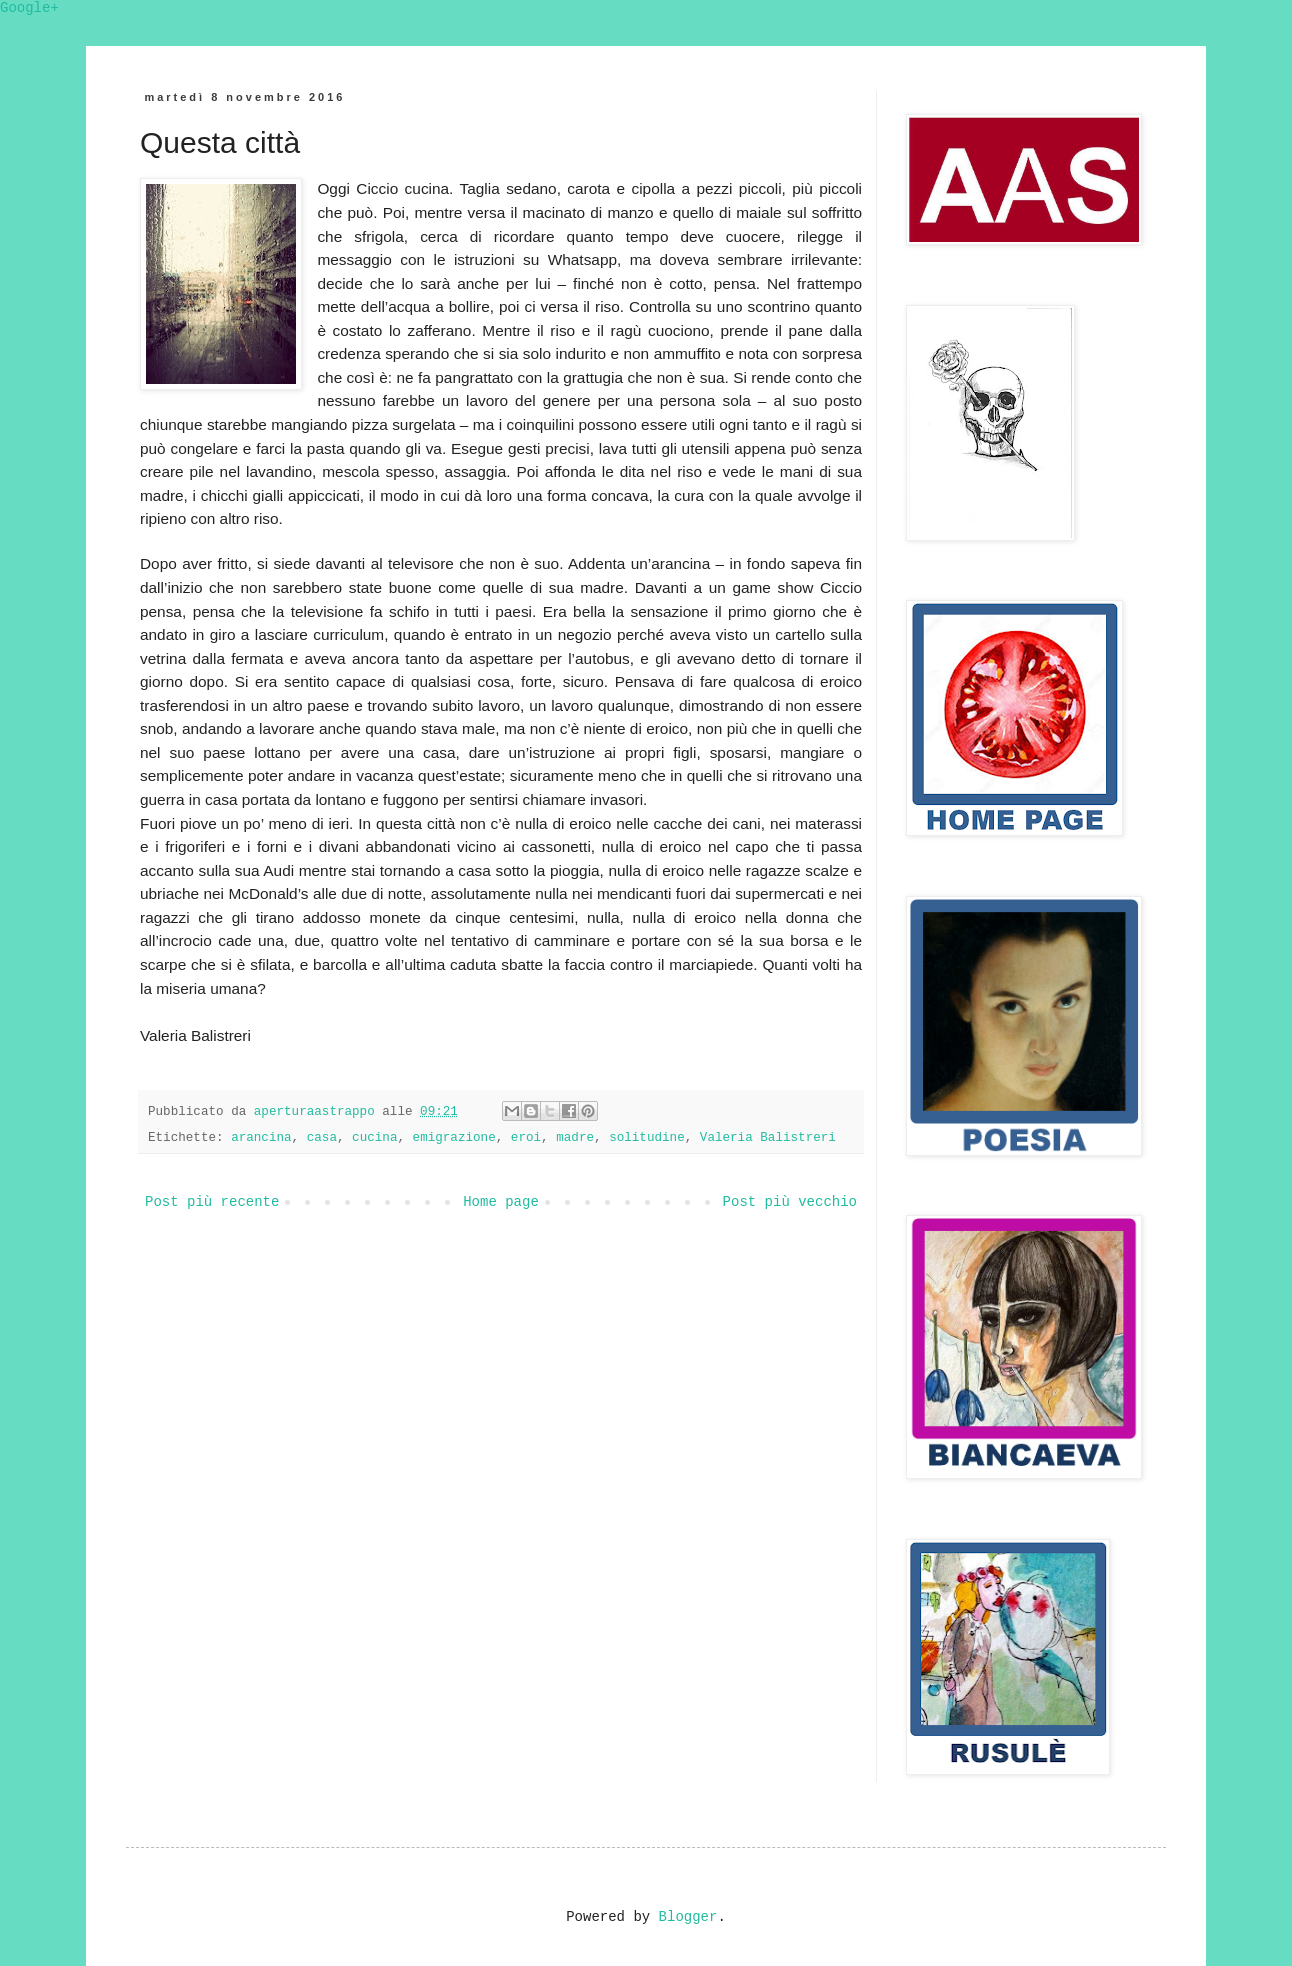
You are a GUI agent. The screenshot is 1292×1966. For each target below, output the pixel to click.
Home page (501, 1202)
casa (322, 1138)
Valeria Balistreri (768, 1138)
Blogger (688, 1917)
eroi (526, 1138)
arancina (261, 1138)
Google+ (29, 8)
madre (575, 1138)
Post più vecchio (790, 1202)
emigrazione (454, 1138)
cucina (374, 1138)
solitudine (647, 1138)
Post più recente (212, 1202)
